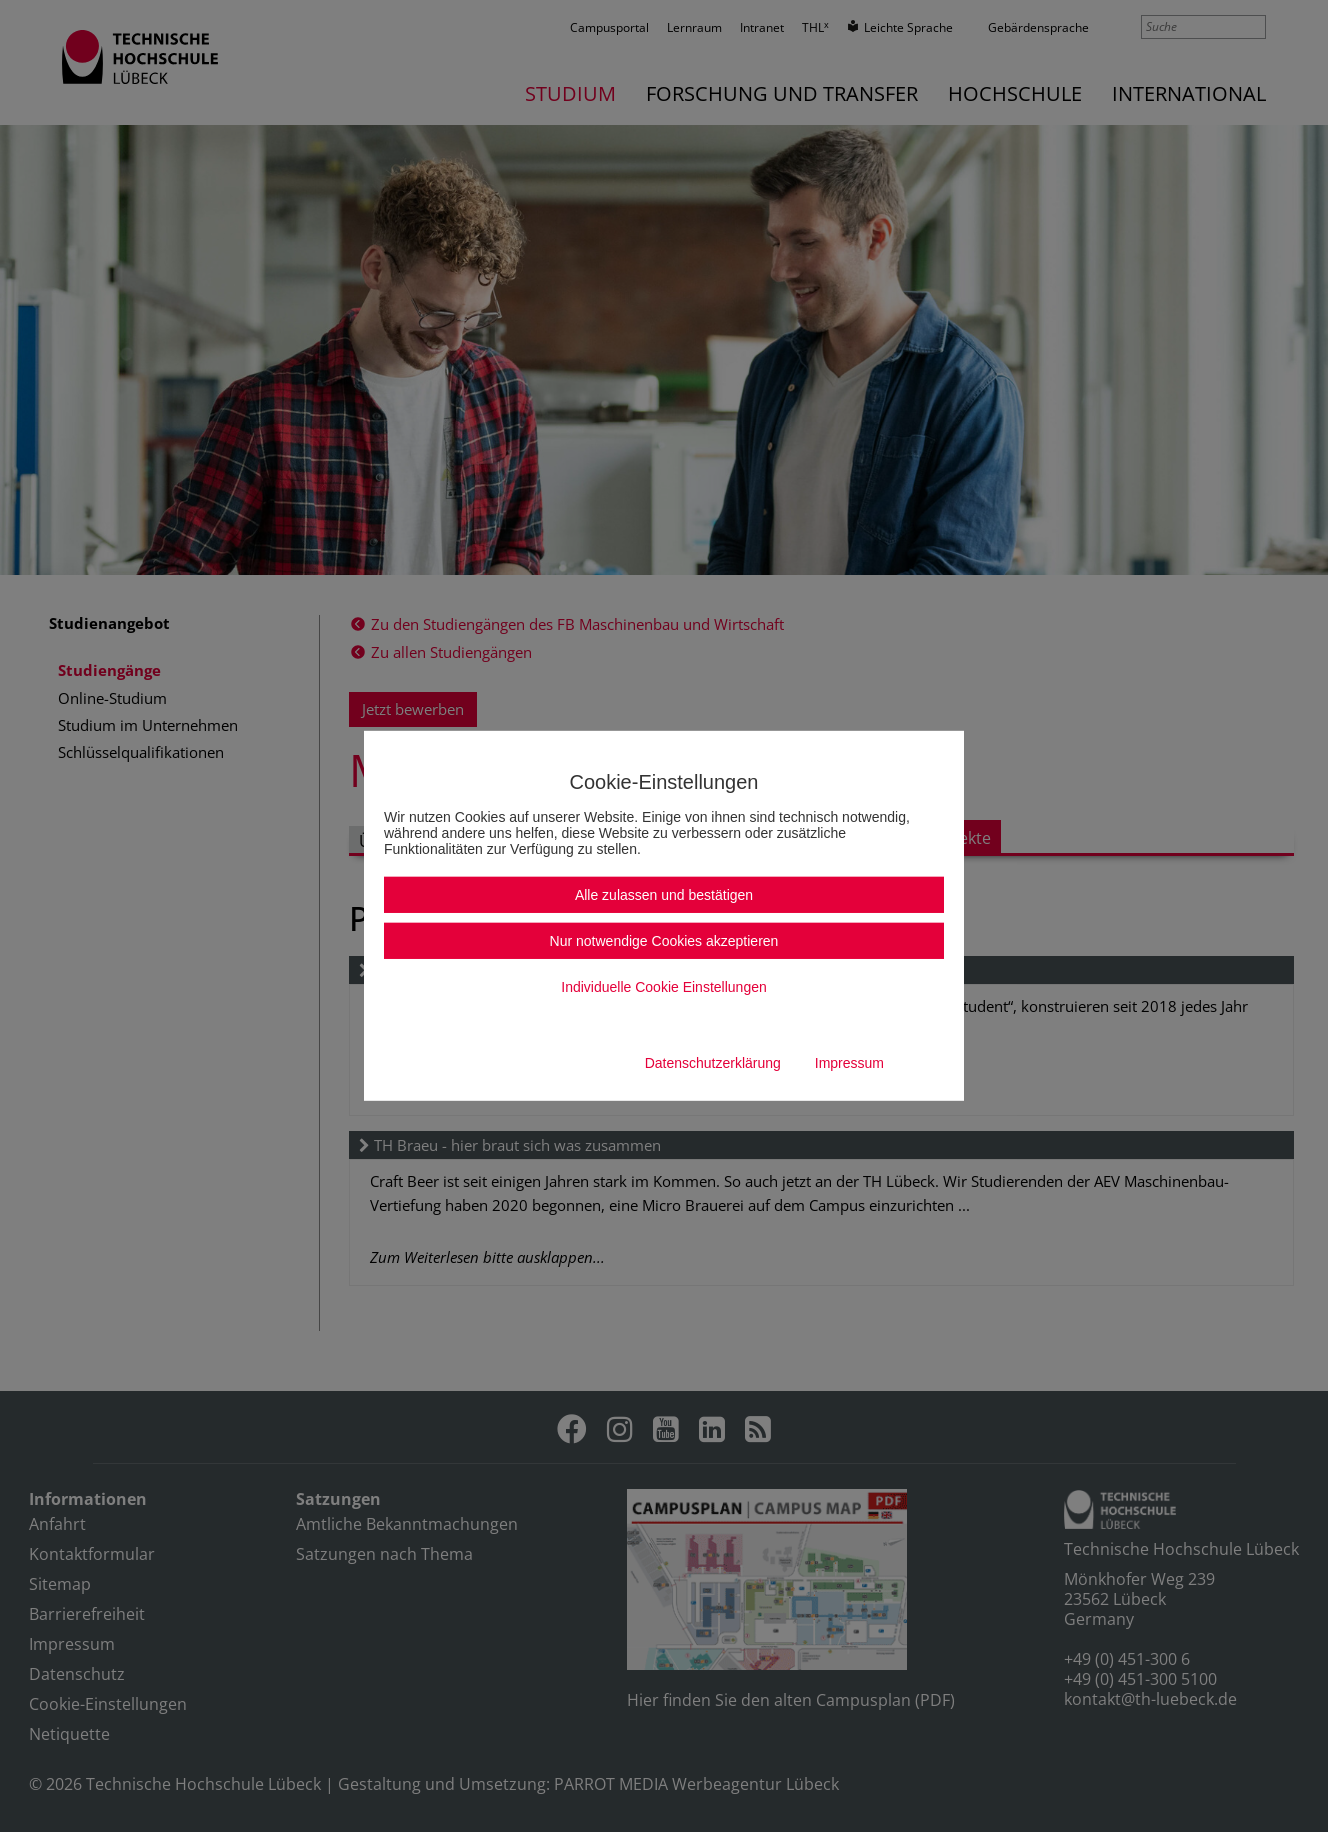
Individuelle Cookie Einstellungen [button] (663, 987)
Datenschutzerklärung (713, 1063)
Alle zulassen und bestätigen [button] (664, 895)
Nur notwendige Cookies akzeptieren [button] (664, 941)
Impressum (849, 1063)
